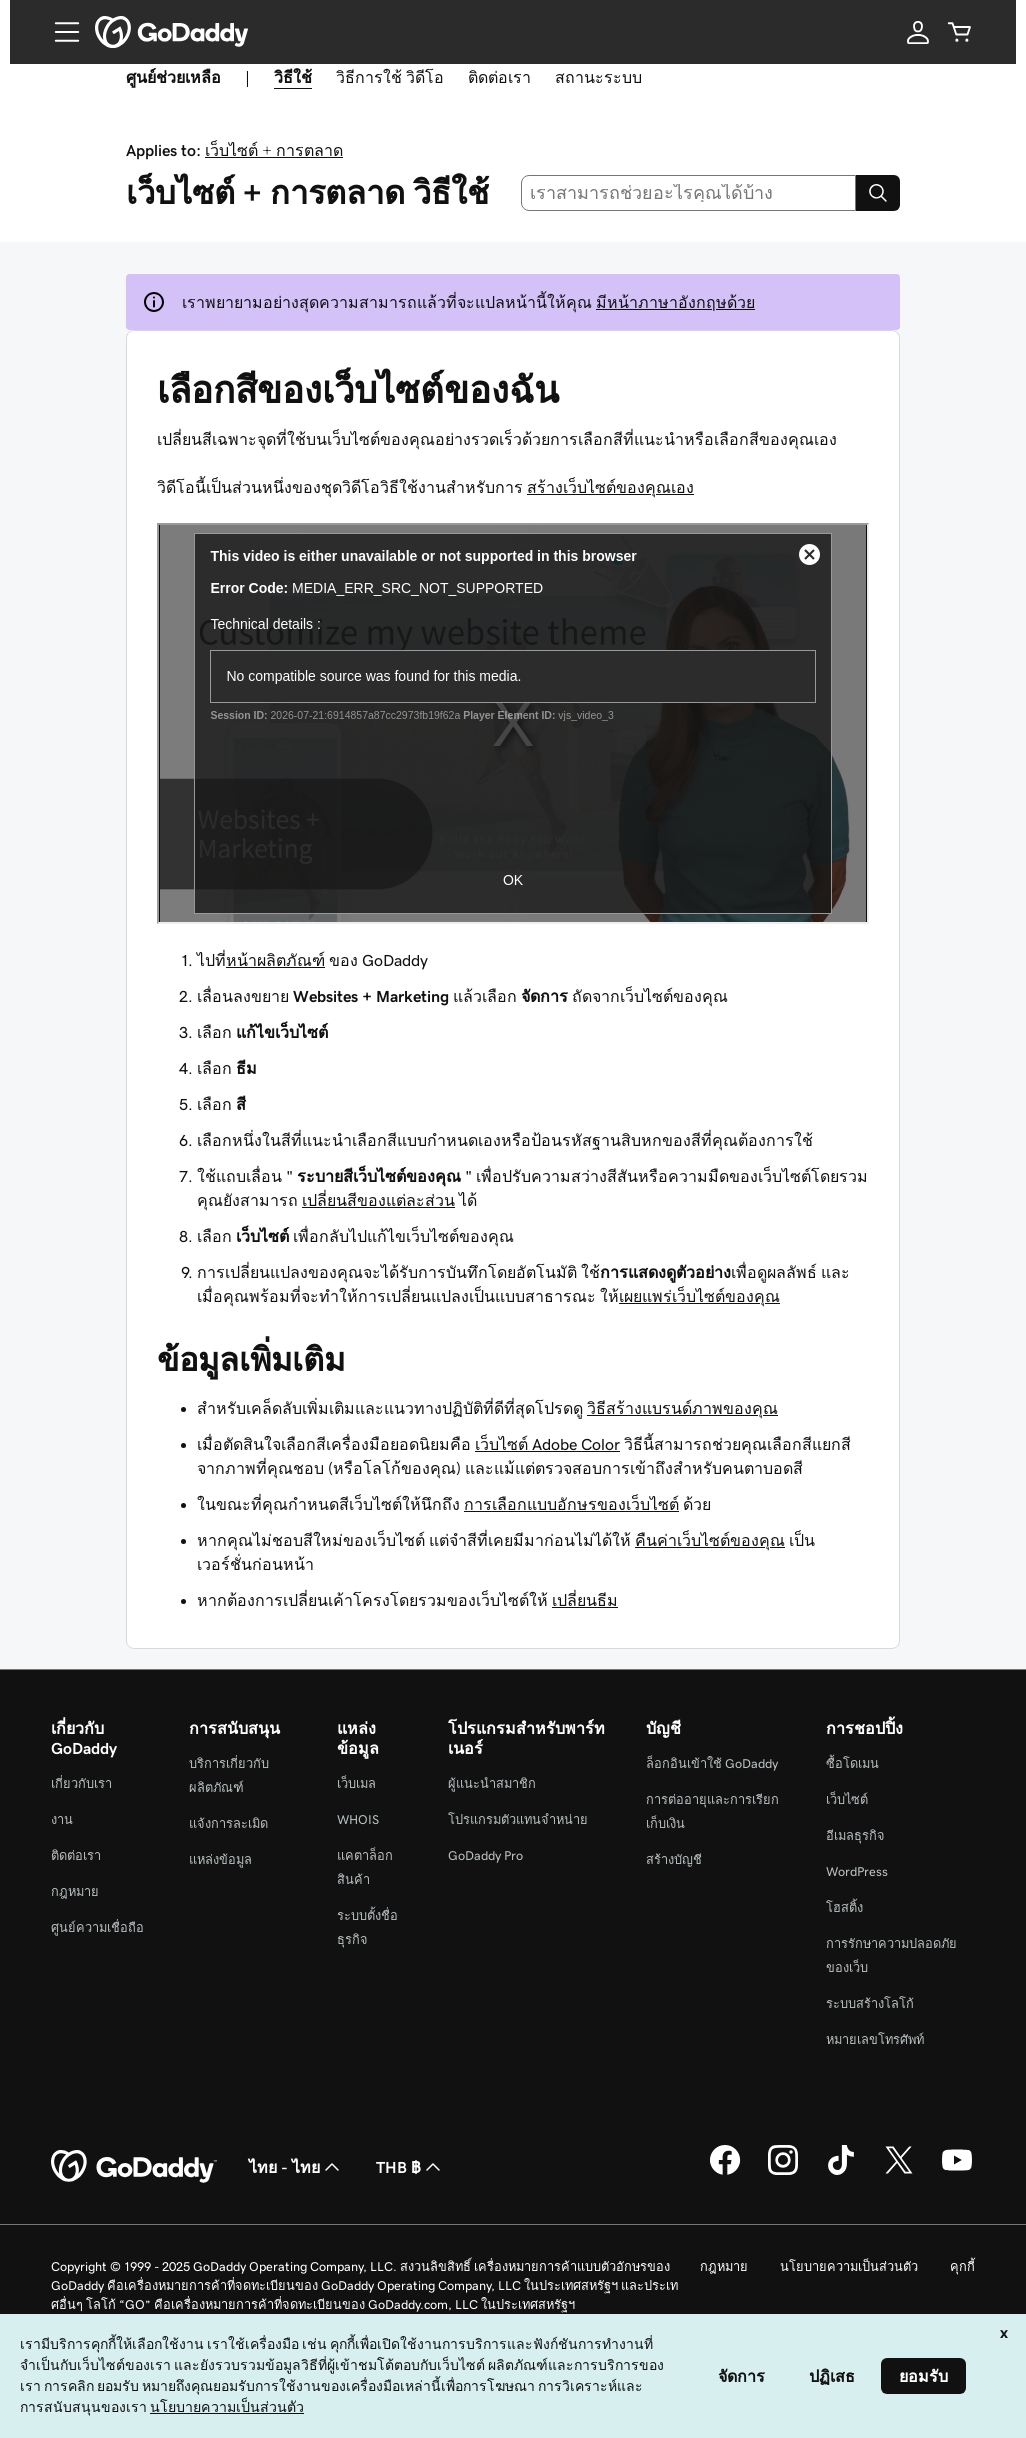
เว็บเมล (356, 1783)
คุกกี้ (962, 2266)
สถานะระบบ (598, 77)
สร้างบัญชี (674, 1859)
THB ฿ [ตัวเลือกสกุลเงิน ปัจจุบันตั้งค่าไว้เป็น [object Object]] (410, 2167)
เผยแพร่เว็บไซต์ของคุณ (699, 1296)
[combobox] (689, 193)
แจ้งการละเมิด (228, 1823)
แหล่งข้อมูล (220, 1859)
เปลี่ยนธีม (585, 1600)
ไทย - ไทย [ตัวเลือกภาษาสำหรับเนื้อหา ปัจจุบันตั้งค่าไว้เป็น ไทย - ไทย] (296, 2167)
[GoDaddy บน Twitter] (899, 2172)
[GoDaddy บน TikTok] (841, 2172)
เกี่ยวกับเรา (81, 1783)
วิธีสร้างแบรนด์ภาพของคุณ (682, 1408)
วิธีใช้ (293, 77)
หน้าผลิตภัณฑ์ (275, 960)
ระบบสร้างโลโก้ (870, 2003)
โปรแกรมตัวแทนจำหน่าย (518, 1819)
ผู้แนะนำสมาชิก (492, 1783)
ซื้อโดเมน (852, 1763)
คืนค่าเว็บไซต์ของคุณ (710, 1540)
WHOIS (358, 1819)
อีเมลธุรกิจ (855, 1835)
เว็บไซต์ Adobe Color (547, 1444)
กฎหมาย (75, 1891)
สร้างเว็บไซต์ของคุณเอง (610, 487)
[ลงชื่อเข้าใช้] (918, 32)
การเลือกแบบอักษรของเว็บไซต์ (571, 1504)
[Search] (878, 193)
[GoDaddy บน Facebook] (725, 2172)
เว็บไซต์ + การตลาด (274, 150)
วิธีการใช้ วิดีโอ (390, 77)
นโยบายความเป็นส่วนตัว (849, 2266)
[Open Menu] (59, 32)
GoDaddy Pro (485, 1855)
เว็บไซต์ (847, 1799)
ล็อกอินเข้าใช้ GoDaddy (712, 1763)
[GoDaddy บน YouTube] (957, 2172)
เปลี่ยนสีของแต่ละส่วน (378, 1200)
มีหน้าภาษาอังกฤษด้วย (675, 302)
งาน (62, 1819)
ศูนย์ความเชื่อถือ (97, 1927)
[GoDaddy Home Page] (134, 2167)
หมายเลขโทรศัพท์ (875, 2039)
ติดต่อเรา (499, 77)
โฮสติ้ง (844, 1907)
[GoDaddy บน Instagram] (783, 2172)
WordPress (857, 1871)
